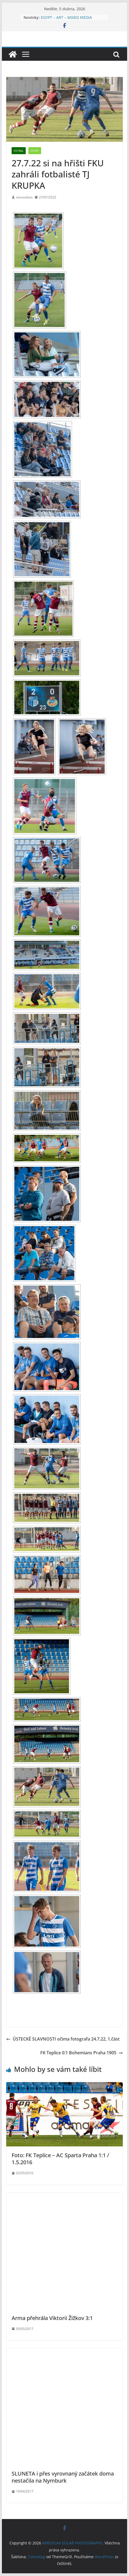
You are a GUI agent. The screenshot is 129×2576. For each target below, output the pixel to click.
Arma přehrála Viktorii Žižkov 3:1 (52, 2318)
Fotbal (19, 151)
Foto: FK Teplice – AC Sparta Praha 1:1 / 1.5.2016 (60, 2159)
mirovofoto (24, 197)
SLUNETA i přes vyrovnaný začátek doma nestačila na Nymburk (63, 2477)
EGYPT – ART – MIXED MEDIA (66, 17)
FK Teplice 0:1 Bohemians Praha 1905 (81, 2053)
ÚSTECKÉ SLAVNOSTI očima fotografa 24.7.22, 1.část (63, 2039)
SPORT (35, 151)
